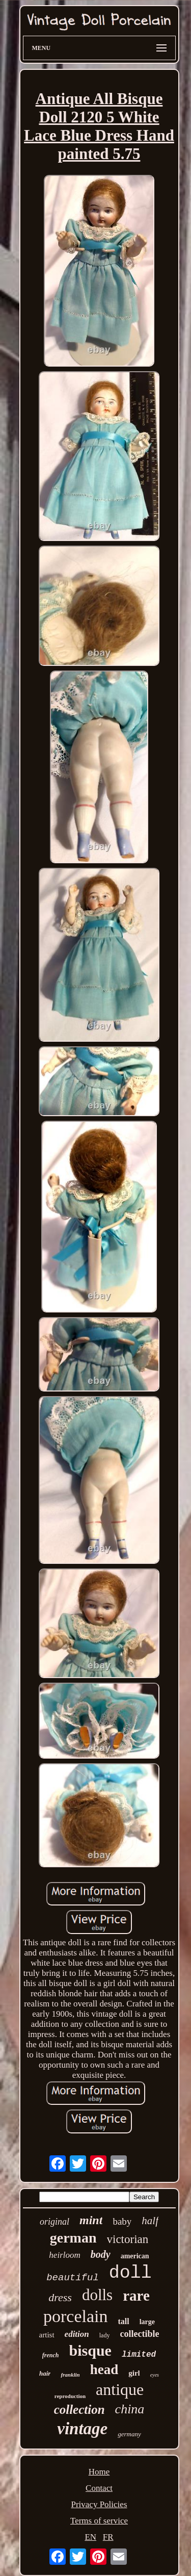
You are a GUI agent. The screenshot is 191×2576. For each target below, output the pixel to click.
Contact (99, 2488)
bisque (90, 2350)
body (101, 2254)
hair (44, 2373)
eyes (154, 2375)
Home (99, 2472)
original (54, 2222)
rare (136, 2295)
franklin (70, 2375)
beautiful (72, 2277)
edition (77, 2334)
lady (104, 2335)
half (150, 2220)
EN (90, 2537)
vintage (82, 2428)
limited (139, 2354)
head (104, 2369)
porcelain (75, 2316)
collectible (139, 2334)
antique (120, 2389)
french (50, 2355)
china (130, 2409)
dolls (97, 2295)
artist (46, 2335)
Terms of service (99, 2521)
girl (134, 2373)
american (135, 2256)
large (147, 2322)
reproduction (70, 2396)
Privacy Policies (99, 2504)
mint (90, 2220)
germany (129, 2434)
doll (130, 2273)
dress (60, 2297)
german (73, 2238)
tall (123, 2321)
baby (122, 2221)
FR (108, 2537)
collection (79, 2409)
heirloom (64, 2255)
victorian (128, 2239)
